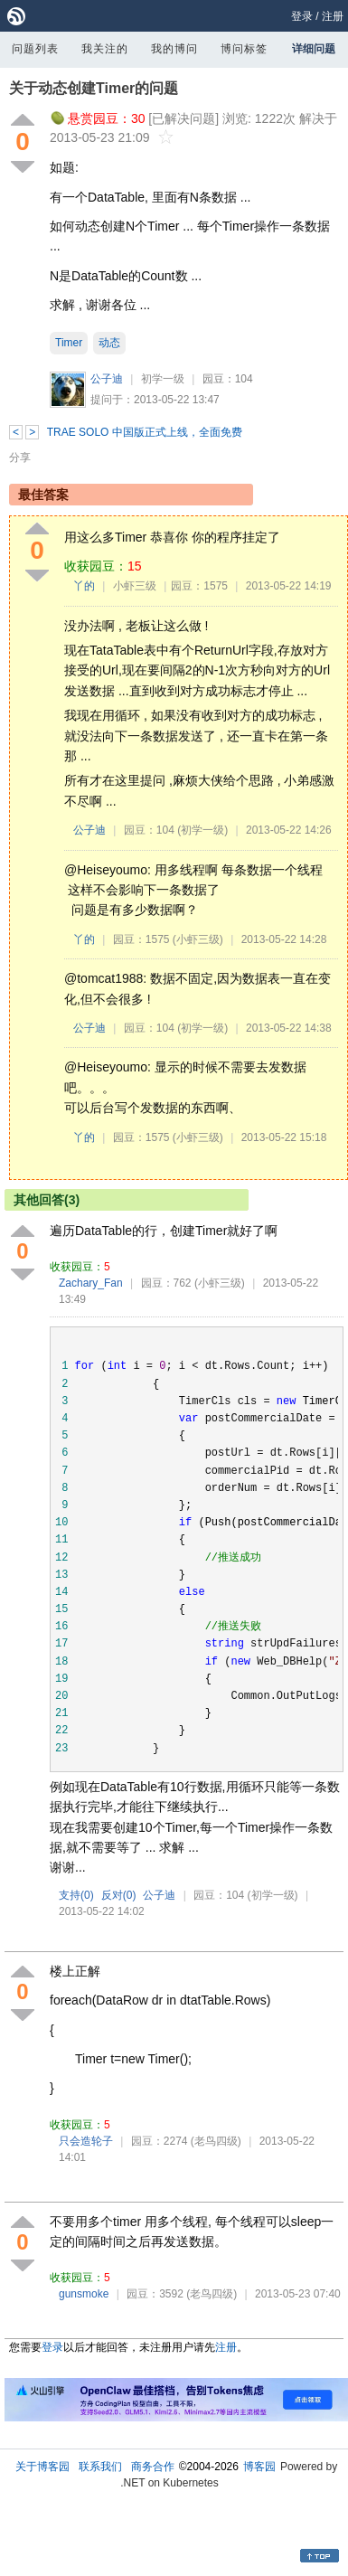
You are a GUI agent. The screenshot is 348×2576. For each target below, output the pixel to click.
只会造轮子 (86, 2141)
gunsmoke (83, 2294)
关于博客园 (42, 2466)
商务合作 (152, 2466)
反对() (118, 1895)
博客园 (259, 2466)
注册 (332, 16)
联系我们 (100, 2466)
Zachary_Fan (91, 1283)
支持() (76, 1895)
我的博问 (174, 48)
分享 (20, 457)
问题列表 (35, 48)
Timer (68, 342)
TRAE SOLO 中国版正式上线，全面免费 (144, 432)
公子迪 (106, 379)
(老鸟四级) (216, 2141)
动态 (109, 342)
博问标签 (244, 48)
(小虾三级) (198, 939)
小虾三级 (134, 586)
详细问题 (313, 48)
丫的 (84, 586)
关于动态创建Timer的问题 (93, 88)
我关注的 (104, 48)
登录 (302, 16)
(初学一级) (202, 830)
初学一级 (162, 379)
